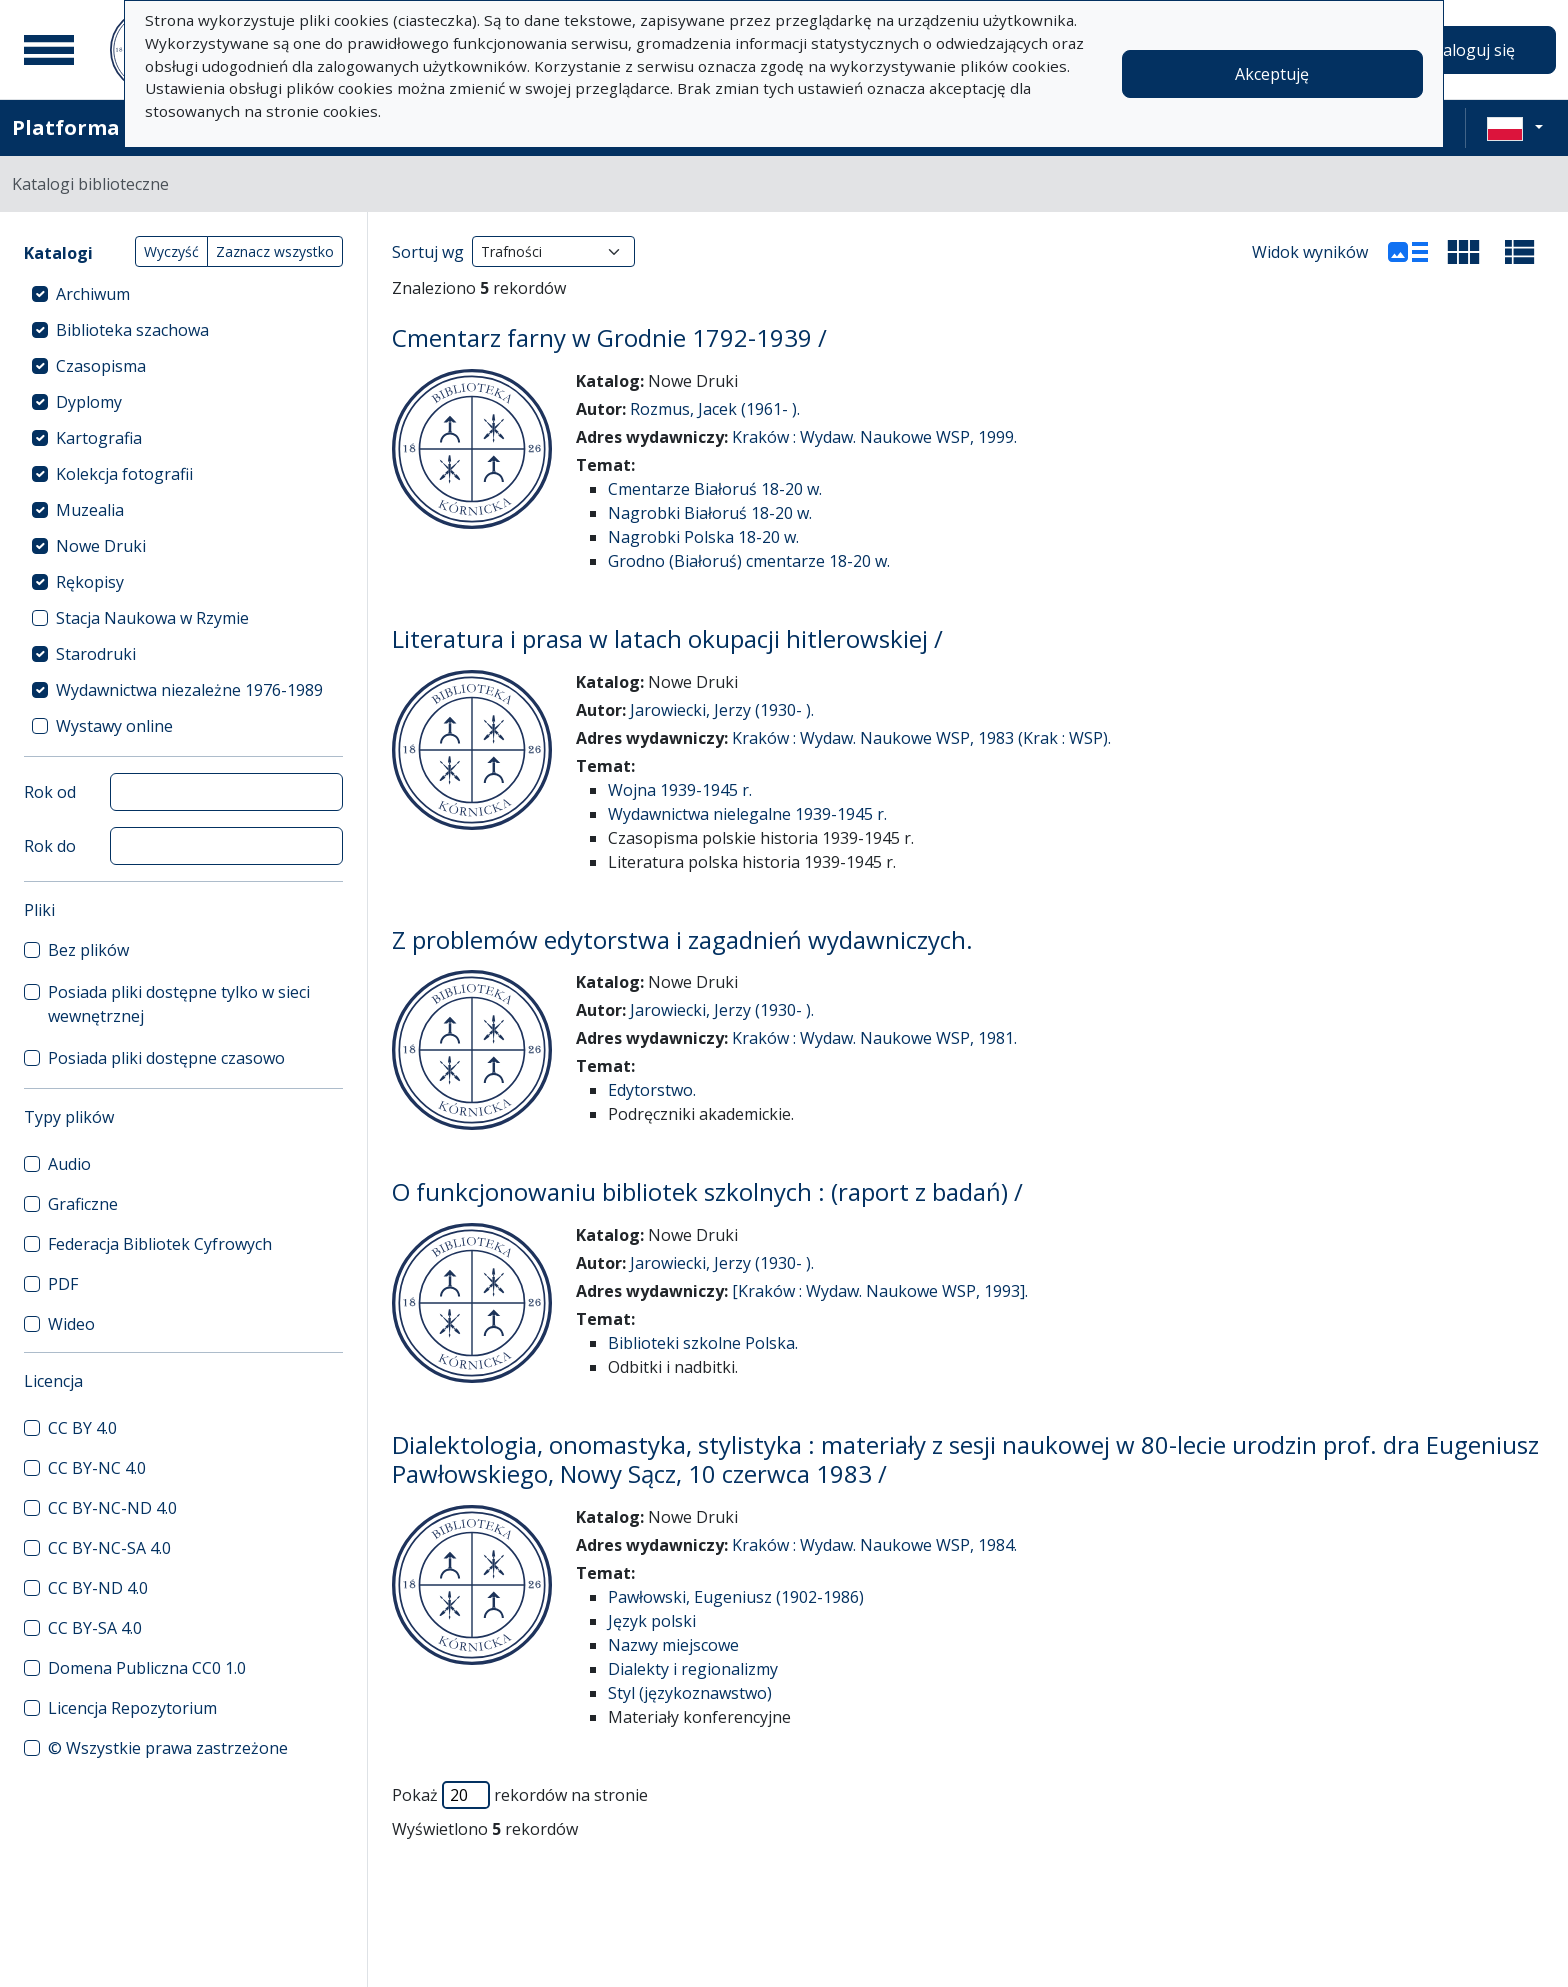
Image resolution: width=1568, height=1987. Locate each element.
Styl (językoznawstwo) (690, 1693)
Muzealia (90, 510)
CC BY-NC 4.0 (97, 1468)
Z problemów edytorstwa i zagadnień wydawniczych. (682, 939)
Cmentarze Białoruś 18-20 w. (715, 489)
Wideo (71, 1324)
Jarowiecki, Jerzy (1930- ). (722, 710)
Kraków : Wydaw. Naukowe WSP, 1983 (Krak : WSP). (921, 738)
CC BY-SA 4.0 (95, 1628)
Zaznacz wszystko (275, 251)
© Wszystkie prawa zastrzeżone (168, 1748)
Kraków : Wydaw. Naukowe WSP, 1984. (874, 1545)
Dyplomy (89, 402)
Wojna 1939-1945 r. (680, 790)
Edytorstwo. (652, 1090)
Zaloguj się (1474, 50)
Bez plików (88, 950)
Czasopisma (101, 366)
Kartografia (99, 438)
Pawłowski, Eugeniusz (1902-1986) (736, 1597)
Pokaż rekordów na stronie (520, 1795)
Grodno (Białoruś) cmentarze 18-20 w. (749, 561)
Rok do (50, 846)
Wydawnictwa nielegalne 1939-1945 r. (747, 814)
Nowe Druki (101, 546)
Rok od (50, 792)
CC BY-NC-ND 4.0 (112, 1508)
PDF (63, 1284)
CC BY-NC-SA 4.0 (109, 1548)
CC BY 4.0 (82, 1428)
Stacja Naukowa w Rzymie (152, 618)
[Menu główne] (49, 50)
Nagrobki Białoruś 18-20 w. (710, 513)
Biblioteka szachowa (132, 330)
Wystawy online (114, 726)
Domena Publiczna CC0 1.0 (147, 1668)
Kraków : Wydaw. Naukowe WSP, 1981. (874, 1038)
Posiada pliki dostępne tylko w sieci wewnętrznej (179, 1004)
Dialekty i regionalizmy (693, 1669)
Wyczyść (171, 251)
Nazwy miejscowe (673, 1645)
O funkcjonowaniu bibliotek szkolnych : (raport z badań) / (707, 1191)
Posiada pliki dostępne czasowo (166, 1058)
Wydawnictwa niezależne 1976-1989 (189, 690)
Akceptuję (1272, 74)
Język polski (652, 1621)
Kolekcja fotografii (124, 474)
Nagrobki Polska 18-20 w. (703, 537)
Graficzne (83, 1204)
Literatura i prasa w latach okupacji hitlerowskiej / (667, 638)
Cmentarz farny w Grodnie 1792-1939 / (609, 337)
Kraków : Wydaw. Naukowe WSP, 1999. (874, 437)
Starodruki (96, 654)
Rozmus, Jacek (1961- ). (715, 409)
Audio (69, 1164)
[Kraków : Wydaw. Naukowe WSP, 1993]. (880, 1291)
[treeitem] (183, 294)
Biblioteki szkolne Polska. (703, 1343)
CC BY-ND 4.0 (98, 1588)
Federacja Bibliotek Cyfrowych (160, 1244)
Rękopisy (90, 582)
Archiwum (93, 294)
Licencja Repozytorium (132, 1708)
